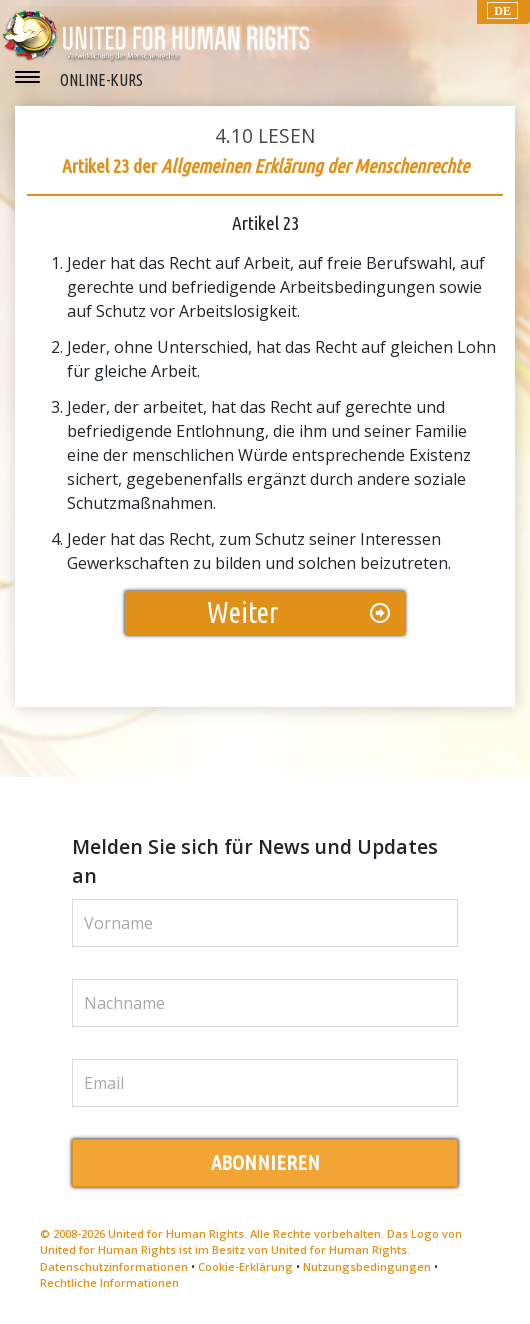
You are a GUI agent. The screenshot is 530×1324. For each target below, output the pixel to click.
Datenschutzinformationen (114, 1266)
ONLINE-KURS (101, 80)
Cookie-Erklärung (245, 1266)
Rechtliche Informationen (109, 1282)
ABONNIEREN (265, 1162)
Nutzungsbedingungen (367, 1266)
